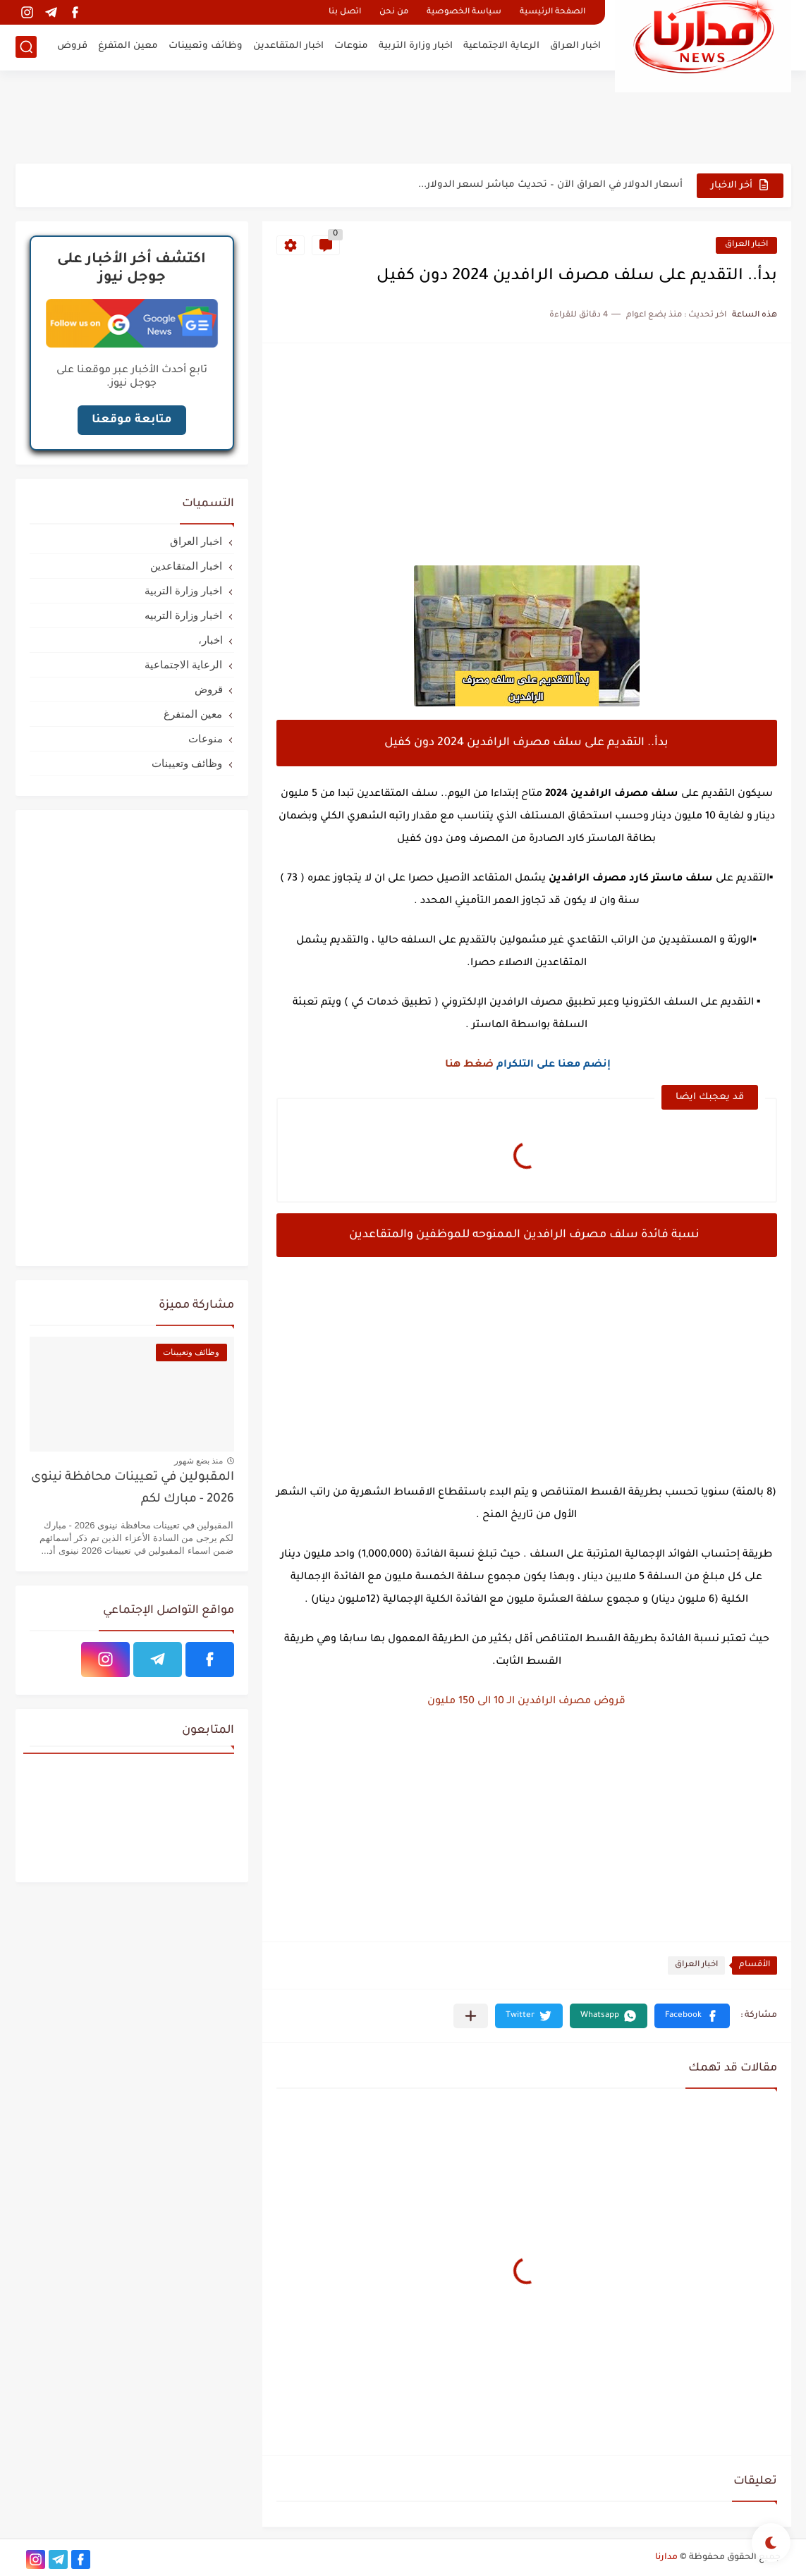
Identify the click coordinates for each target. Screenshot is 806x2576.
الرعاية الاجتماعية (501, 46)
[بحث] (26, 47)
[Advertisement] (403, 116)
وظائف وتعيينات (206, 46)
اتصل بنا (345, 12)
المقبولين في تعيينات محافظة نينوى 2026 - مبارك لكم (132, 1488)
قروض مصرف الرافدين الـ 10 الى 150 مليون (526, 1701)
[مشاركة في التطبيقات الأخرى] (470, 2016)
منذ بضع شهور (199, 1461)
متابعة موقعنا (132, 420)
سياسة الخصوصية (464, 12)
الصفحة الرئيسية (552, 12)
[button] (692, 2016)
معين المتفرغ (128, 46)
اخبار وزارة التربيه (183, 615)
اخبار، (210, 640)
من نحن (393, 12)
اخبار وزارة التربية (416, 46)
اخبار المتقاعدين (288, 46)
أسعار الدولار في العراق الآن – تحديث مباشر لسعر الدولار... (550, 185)
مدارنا (666, 2558)
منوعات (351, 46)
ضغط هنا (469, 1065)
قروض (72, 46)
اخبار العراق (575, 46)
